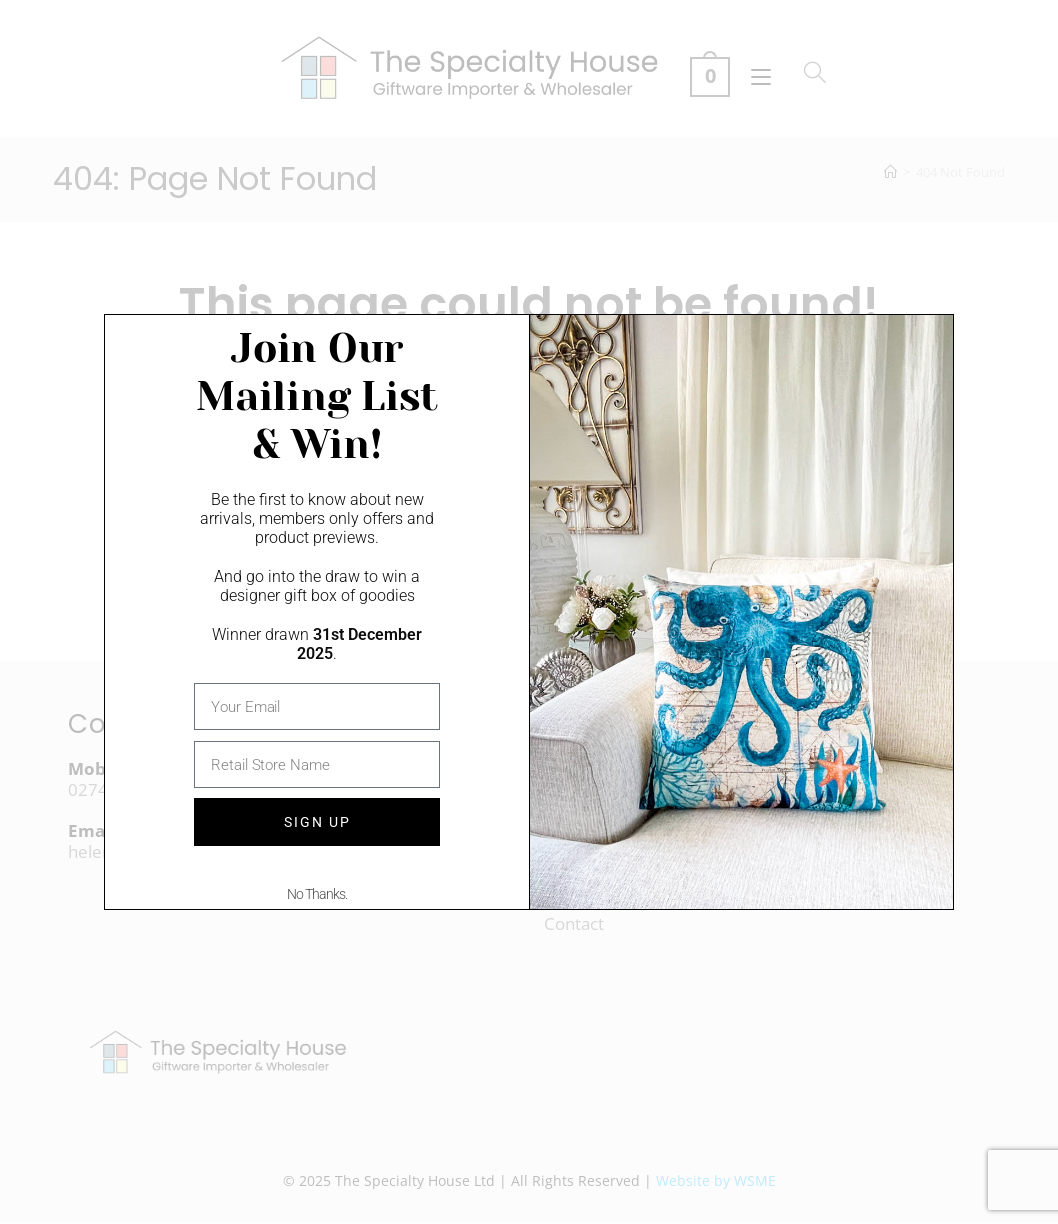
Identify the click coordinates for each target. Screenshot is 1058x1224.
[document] (529, 612)
